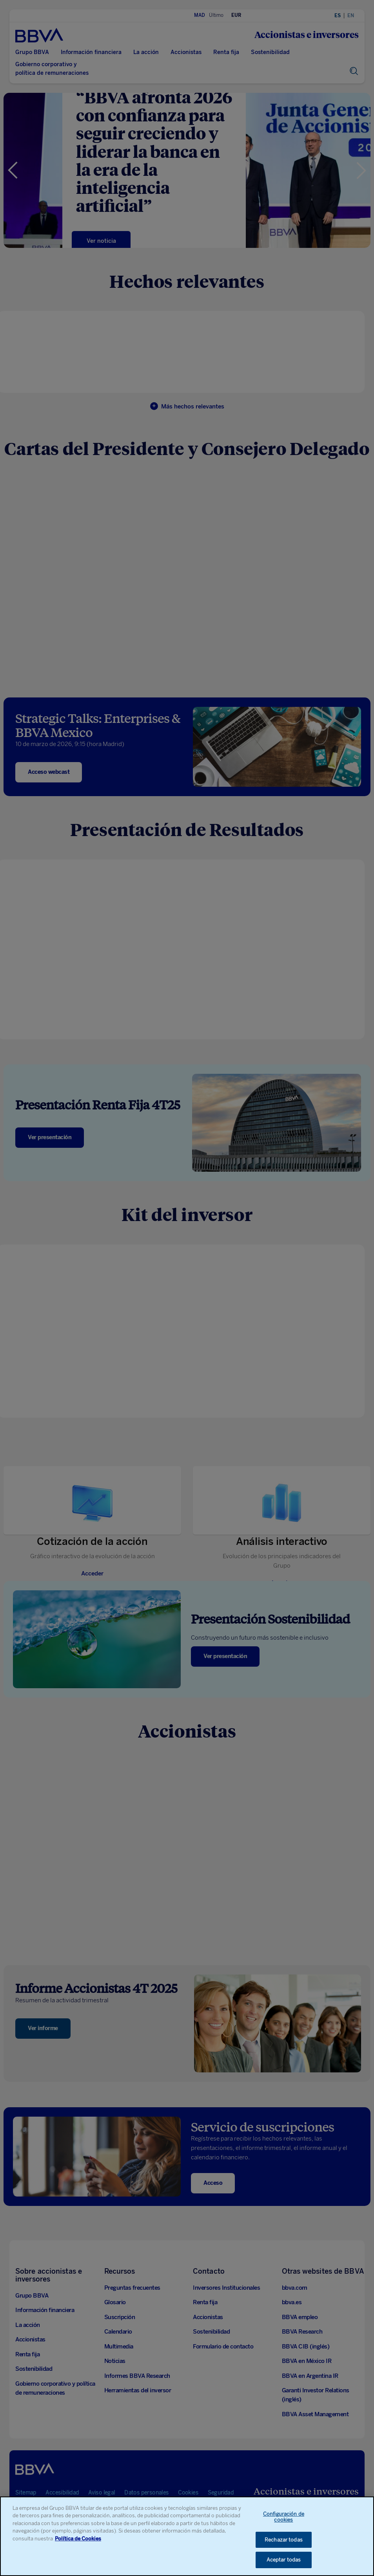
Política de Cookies (78, 2543)
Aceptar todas (284, 2565)
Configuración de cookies (283, 2522)
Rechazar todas (284, 2545)
